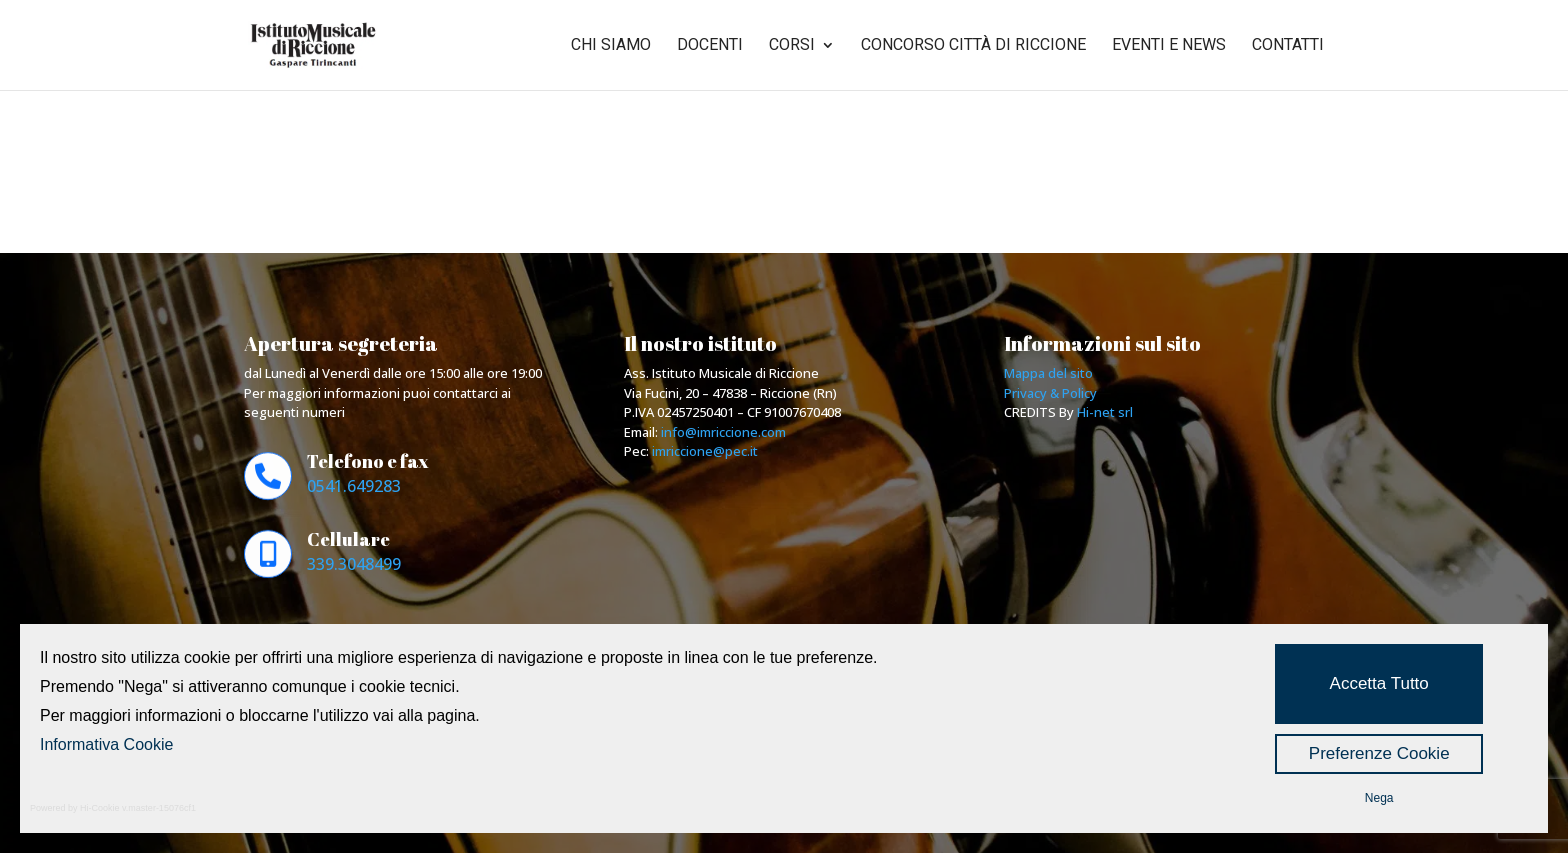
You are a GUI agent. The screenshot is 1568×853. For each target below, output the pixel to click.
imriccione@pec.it (705, 451)
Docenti (710, 46)
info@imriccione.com (723, 432)
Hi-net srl (1105, 412)
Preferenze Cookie (1379, 753)
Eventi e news (1169, 46)
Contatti (1288, 46)
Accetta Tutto (1379, 683)
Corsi (792, 46)
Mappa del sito (1048, 373)
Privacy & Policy (1050, 393)
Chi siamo (611, 46)
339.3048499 (354, 564)
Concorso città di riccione (973, 46)
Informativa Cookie (106, 744)
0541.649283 (354, 486)
